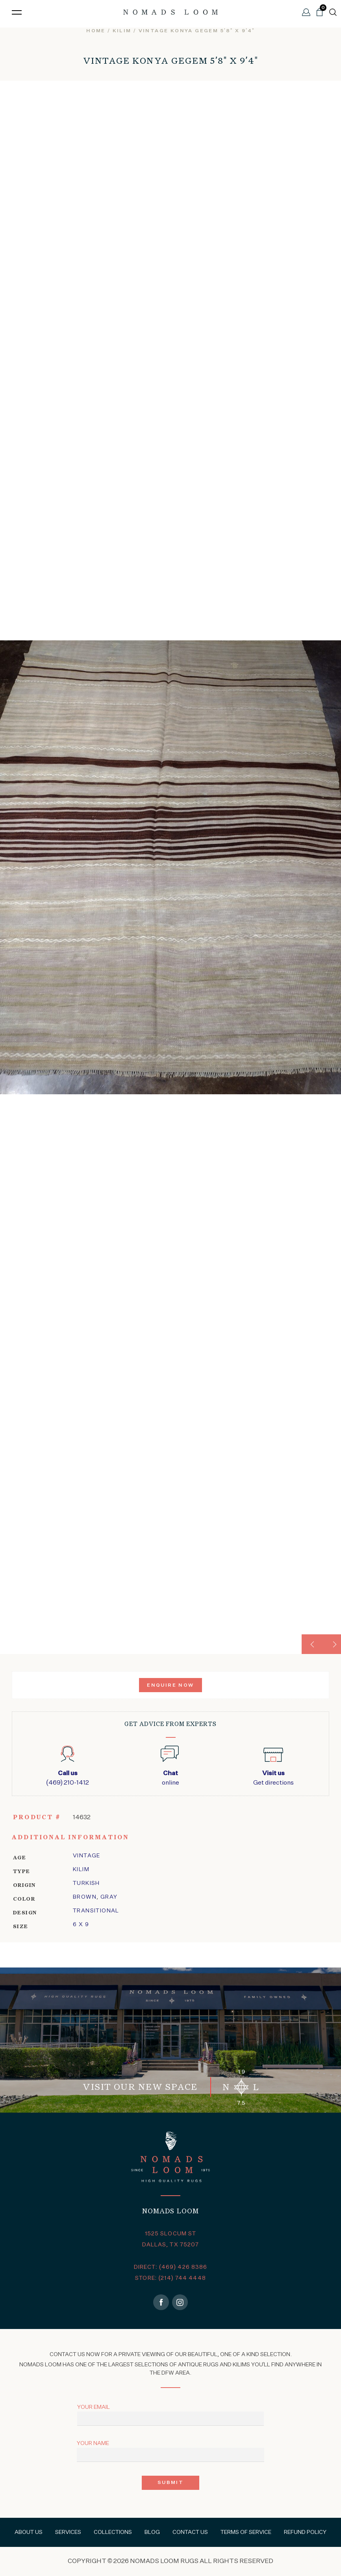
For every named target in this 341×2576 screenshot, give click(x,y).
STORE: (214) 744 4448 (170, 2278)
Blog (152, 2532)
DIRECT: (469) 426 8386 (171, 2267)
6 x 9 (81, 1924)
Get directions (273, 1777)
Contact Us (190, 2532)
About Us (29, 2532)
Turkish (86, 1883)
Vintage (86, 1856)
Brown (84, 1897)
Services (68, 2532)
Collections (113, 2532)
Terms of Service (246, 2532)
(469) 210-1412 (67, 1777)
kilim (122, 31)
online (170, 1777)
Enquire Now (170, 1685)
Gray (109, 1897)
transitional (96, 1911)
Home (96, 31)
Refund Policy (305, 2532)
